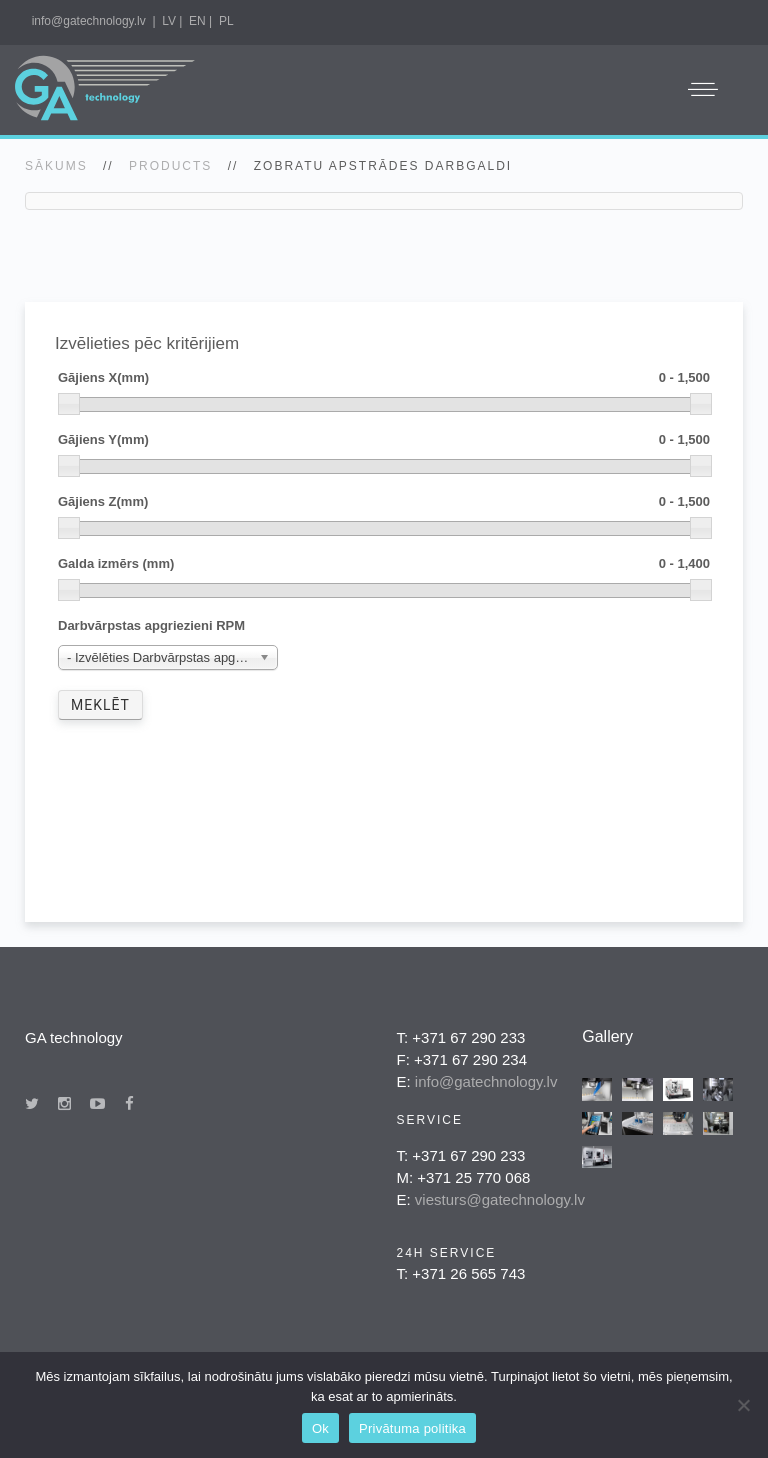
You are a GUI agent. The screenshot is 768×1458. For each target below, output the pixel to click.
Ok (320, 1428)
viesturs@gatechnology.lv (500, 1199)
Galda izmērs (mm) (384, 564)
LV (169, 21)
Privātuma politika (412, 1428)
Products (170, 166)
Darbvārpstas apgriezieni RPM (151, 625)
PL (226, 21)
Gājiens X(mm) (384, 378)
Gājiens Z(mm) (384, 502)
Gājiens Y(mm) (384, 440)
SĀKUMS (56, 166)
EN (197, 21)
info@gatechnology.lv (89, 21)
